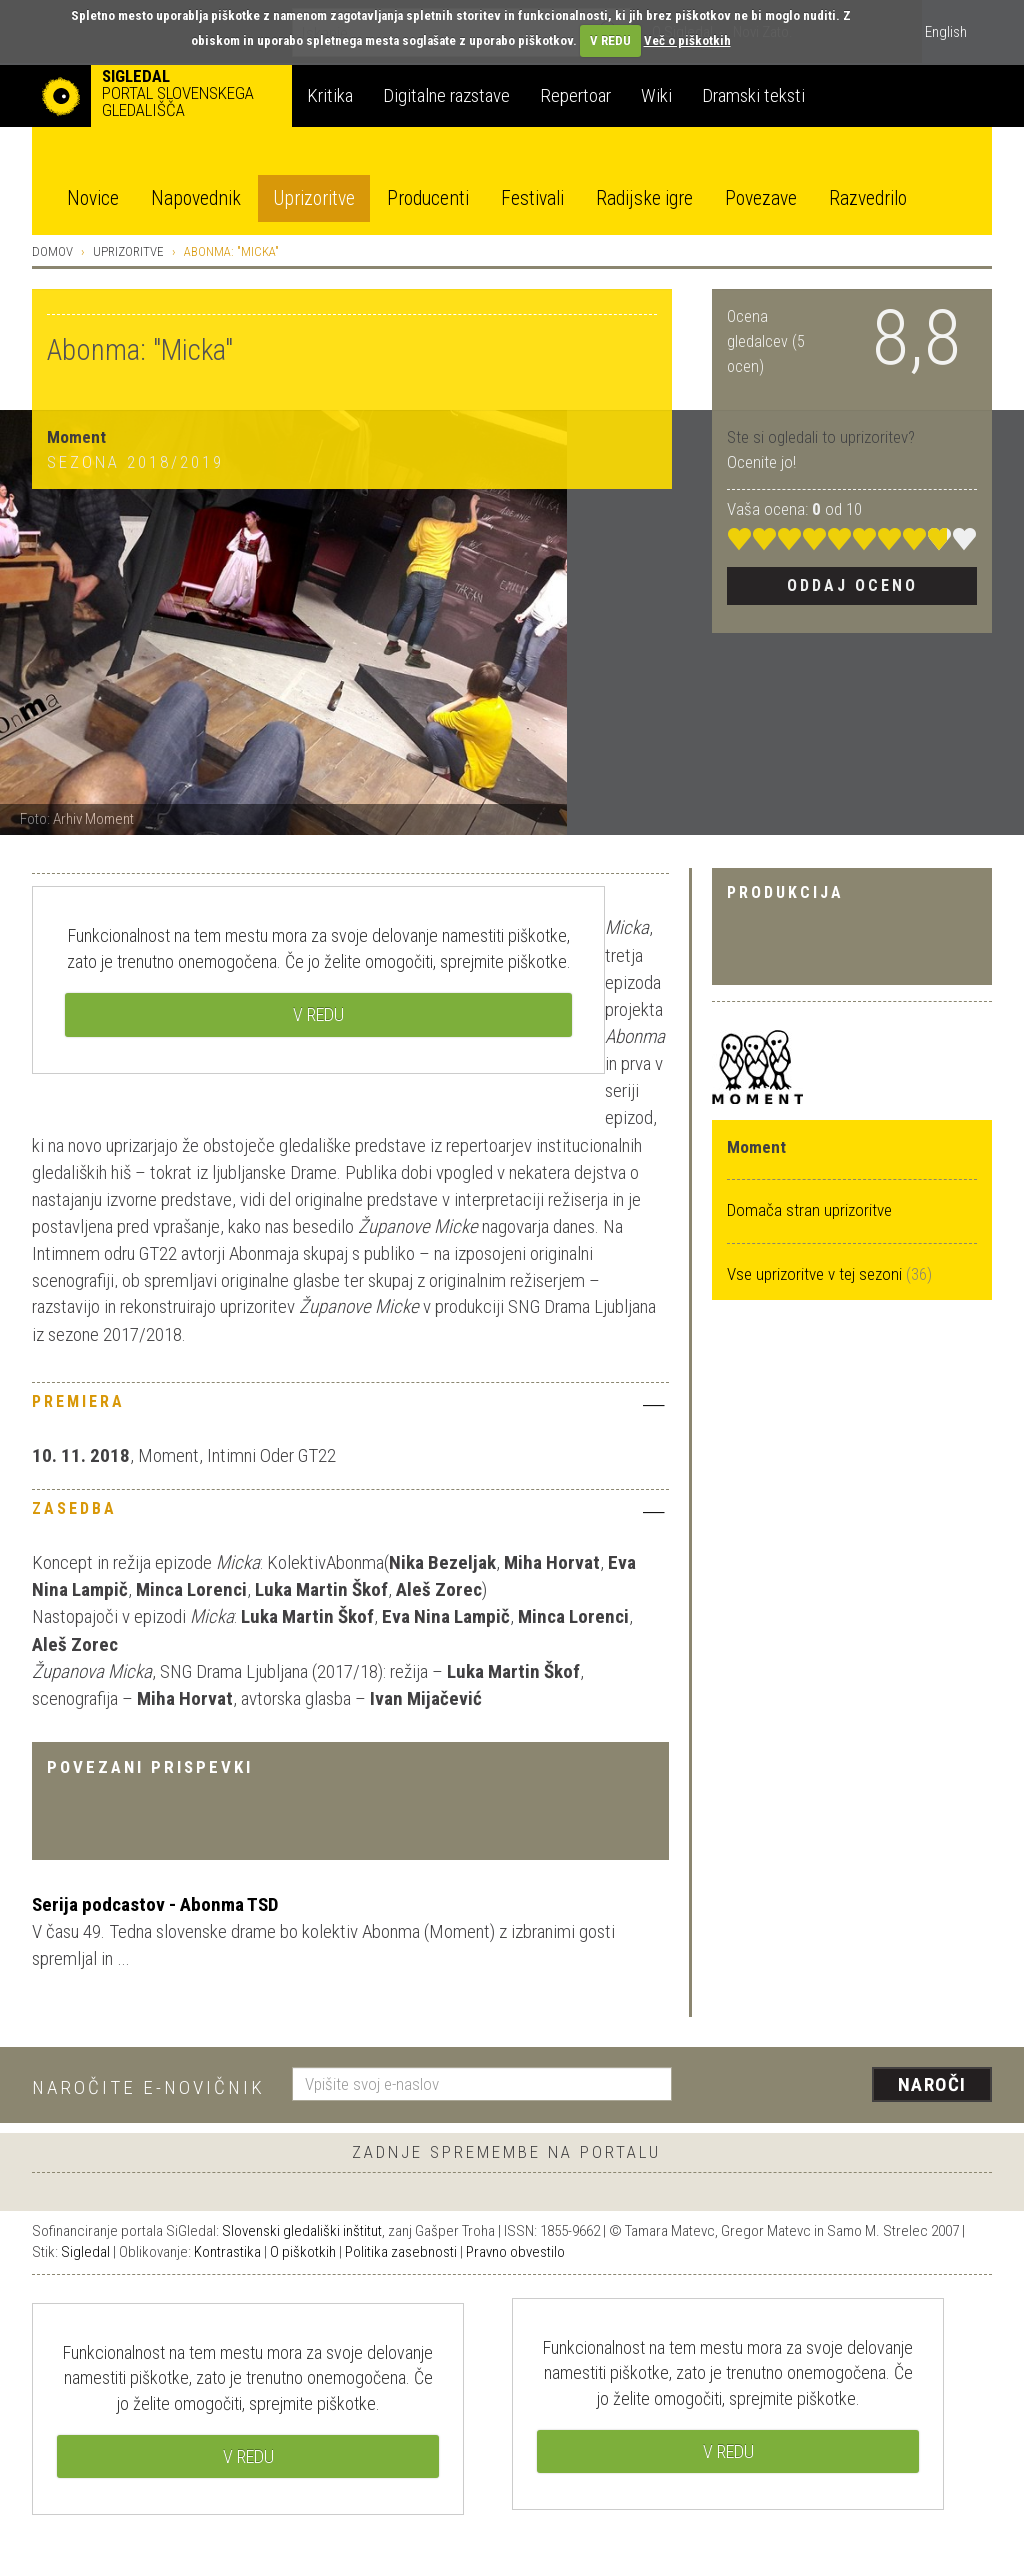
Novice (93, 198)
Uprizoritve (314, 198)
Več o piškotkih (687, 40)
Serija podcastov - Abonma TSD (155, 1904)
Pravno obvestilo (515, 2252)
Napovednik (196, 198)
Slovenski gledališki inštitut (302, 2231)
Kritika (330, 95)
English (946, 32)
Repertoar (575, 95)
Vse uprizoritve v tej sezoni (816, 1274)
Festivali (532, 198)
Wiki (656, 95)
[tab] (350, 1407)
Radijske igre (644, 198)
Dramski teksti (753, 95)
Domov (52, 251)
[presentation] (844, 2086)
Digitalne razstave (446, 95)
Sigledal (85, 2252)
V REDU (610, 40)
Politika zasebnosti (401, 2252)
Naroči (932, 2084)
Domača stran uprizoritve (809, 1210)
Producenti (428, 198)
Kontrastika (227, 2252)
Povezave (761, 198)
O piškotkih (303, 2252)
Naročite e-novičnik (148, 2087)
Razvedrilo (868, 198)
